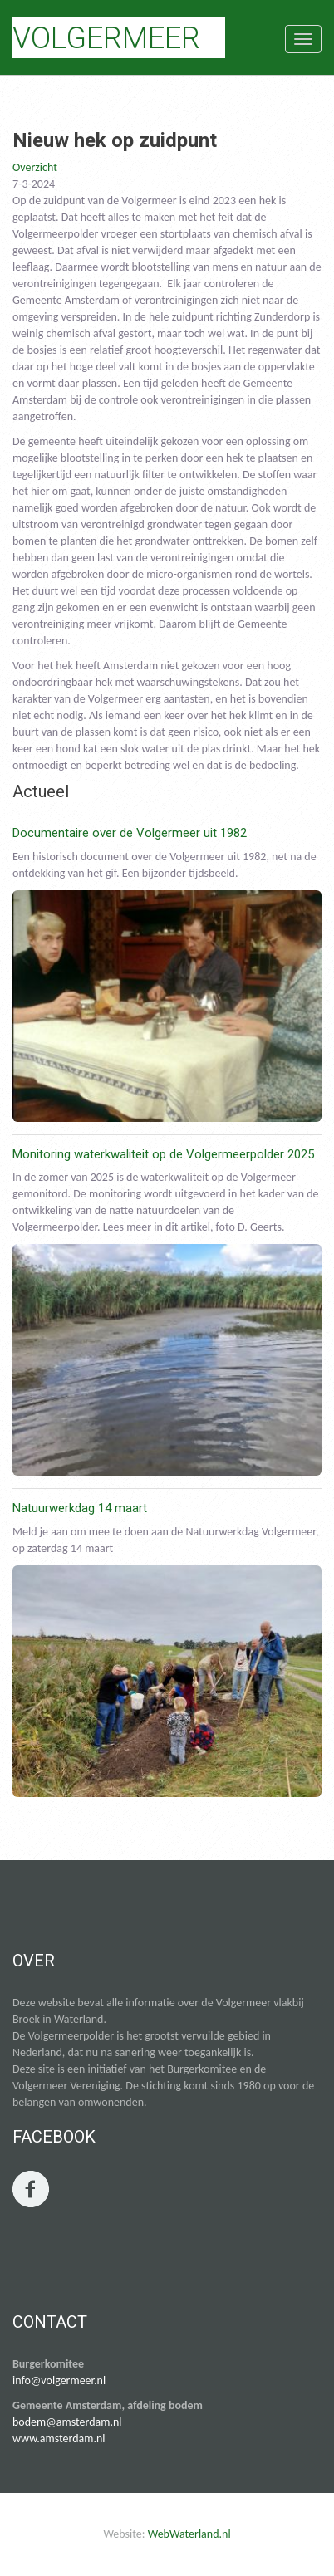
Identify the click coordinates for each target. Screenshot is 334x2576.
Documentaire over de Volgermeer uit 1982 (129, 832)
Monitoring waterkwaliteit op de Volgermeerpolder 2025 (163, 1154)
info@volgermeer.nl (59, 2380)
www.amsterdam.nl (59, 2439)
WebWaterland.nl (189, 2534)
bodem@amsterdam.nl (67, 2422)
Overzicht (34, 167)
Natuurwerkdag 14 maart (79, 1508)
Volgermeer (106, 38)
